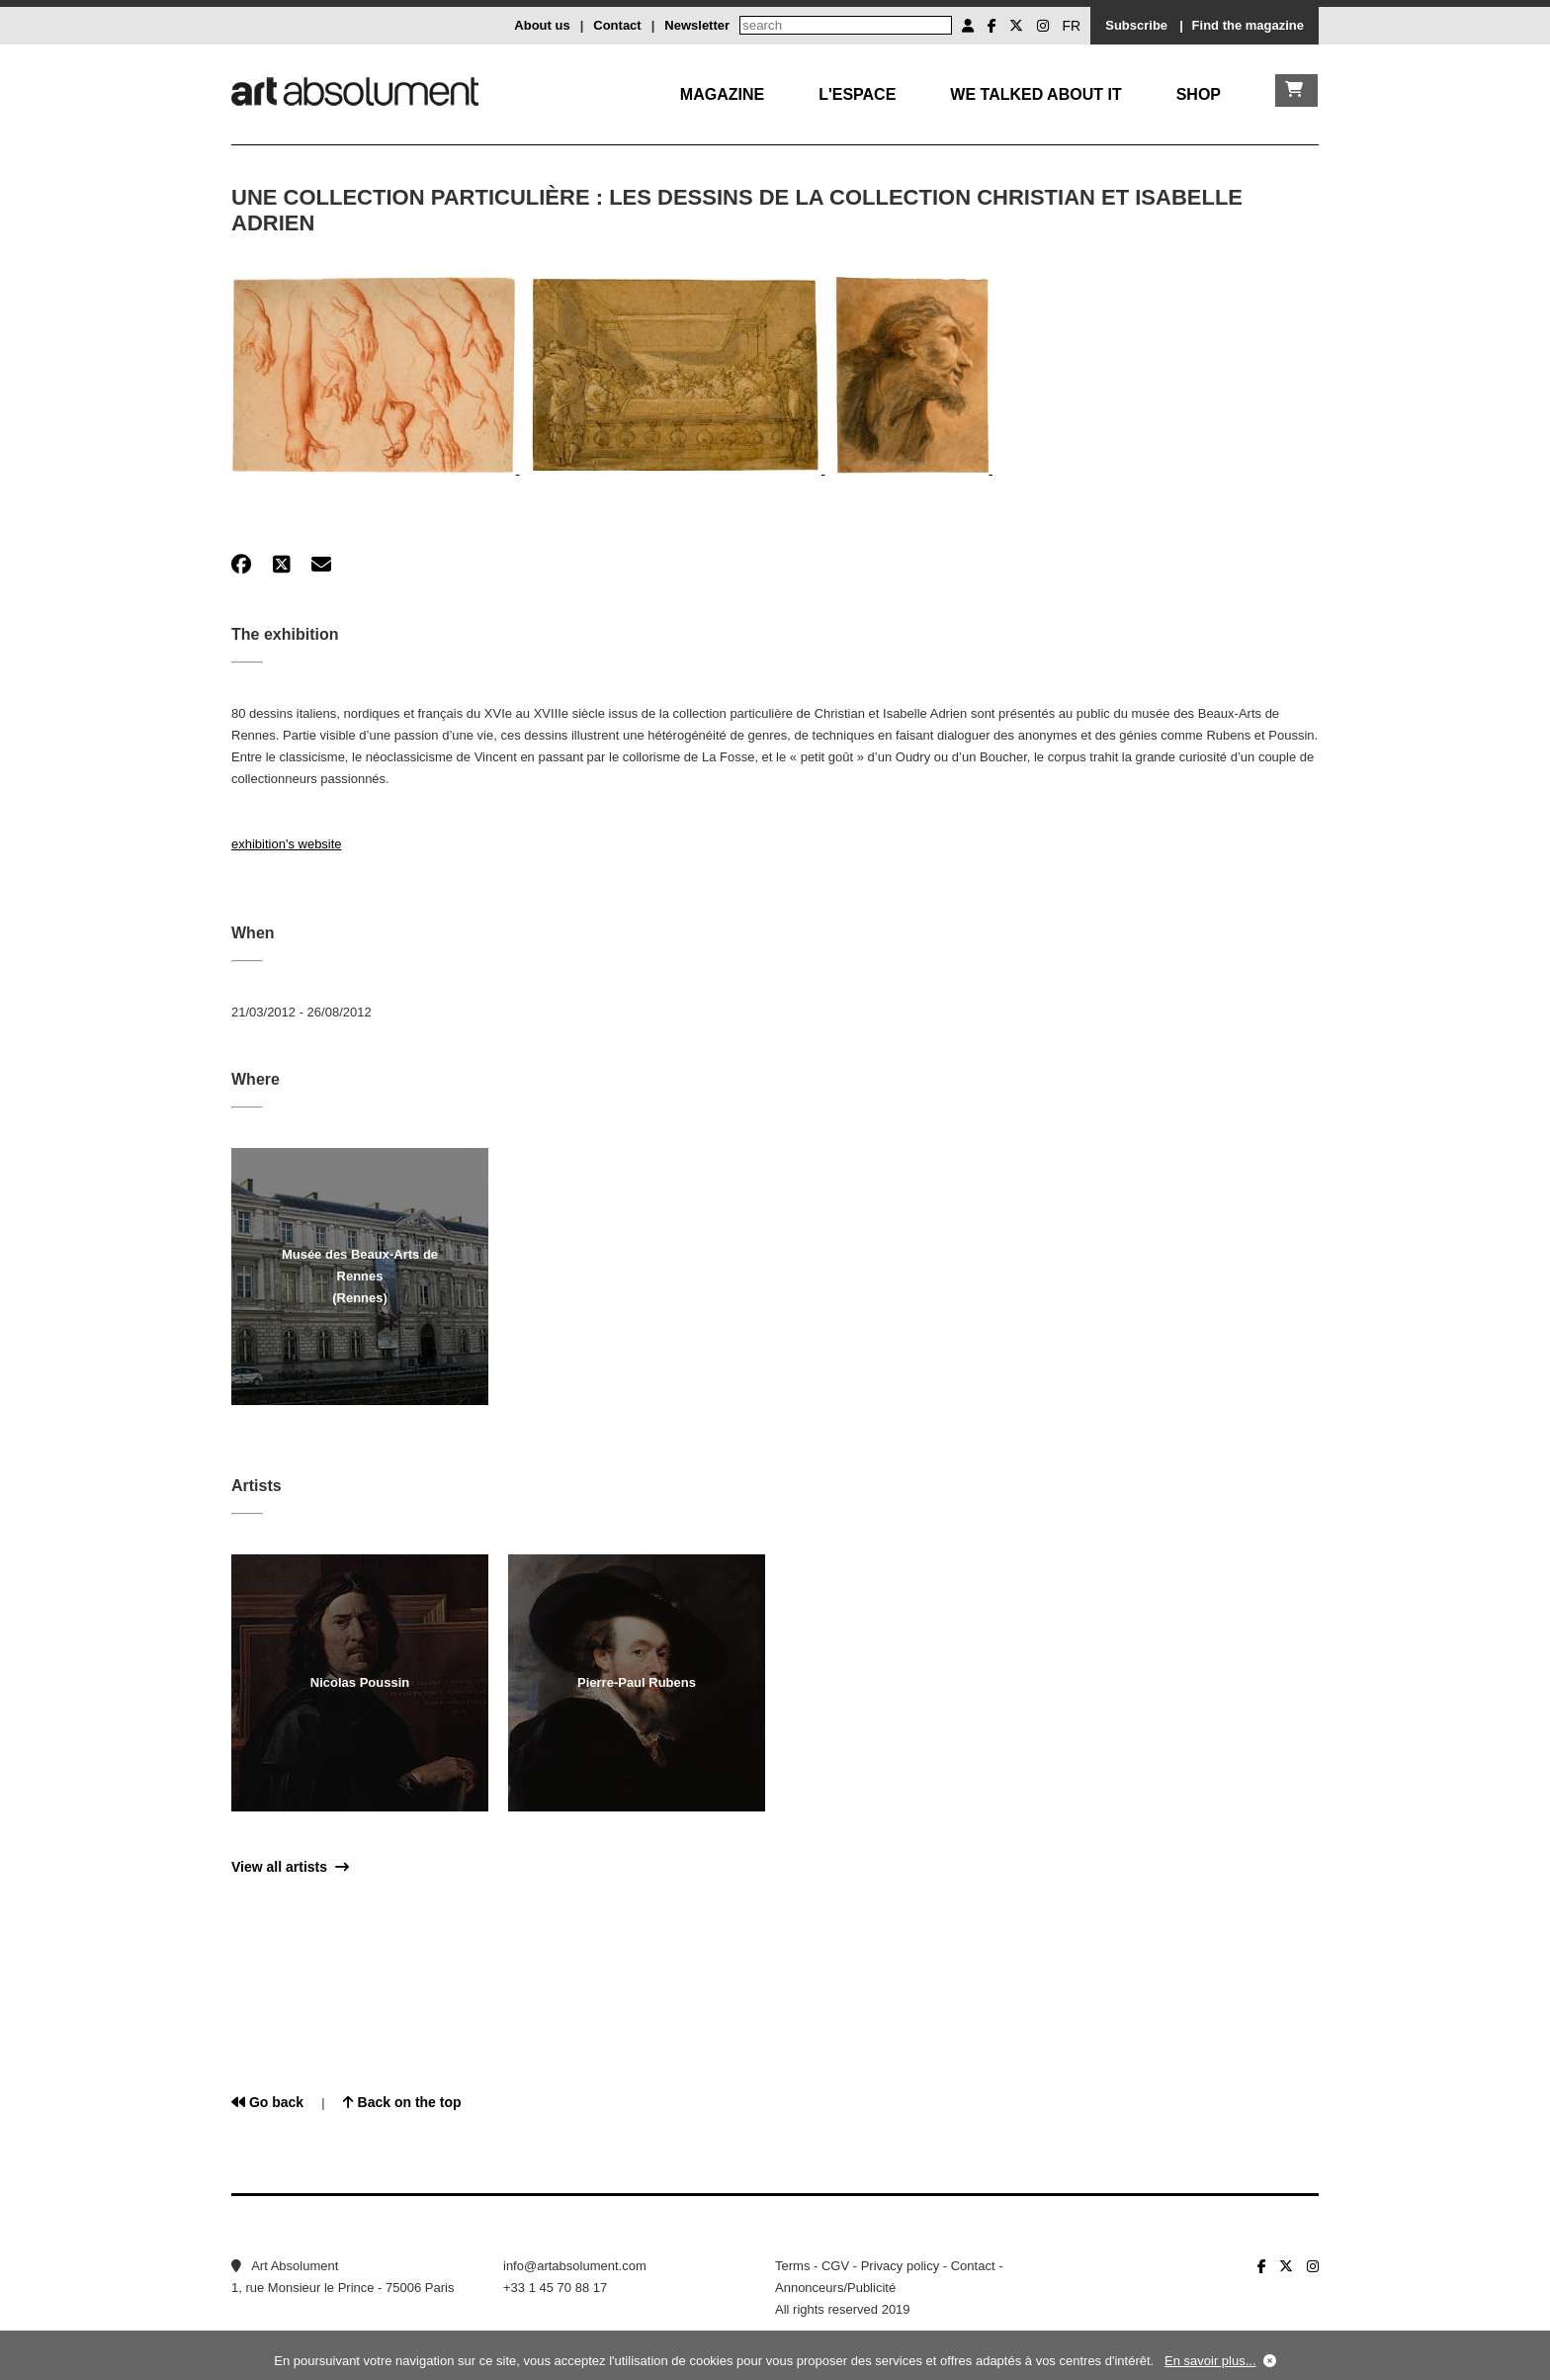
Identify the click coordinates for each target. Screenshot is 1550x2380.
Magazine (722, 94)
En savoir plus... (1210, 2360)
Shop (1198, 94)
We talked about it (1035, 94)
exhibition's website (286, 844)
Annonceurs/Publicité (835, 2287)
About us (541, 25)
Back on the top (402, 2102)
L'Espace (857, 94)
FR (1072, 26)
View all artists (290, 1867)
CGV (835, 2265)
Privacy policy (900, 2265)
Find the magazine (1248, 25)
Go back (267, 2102)
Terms (792, 2265)
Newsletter (697, 25)
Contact (617, 25)
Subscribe (1136, 25)
